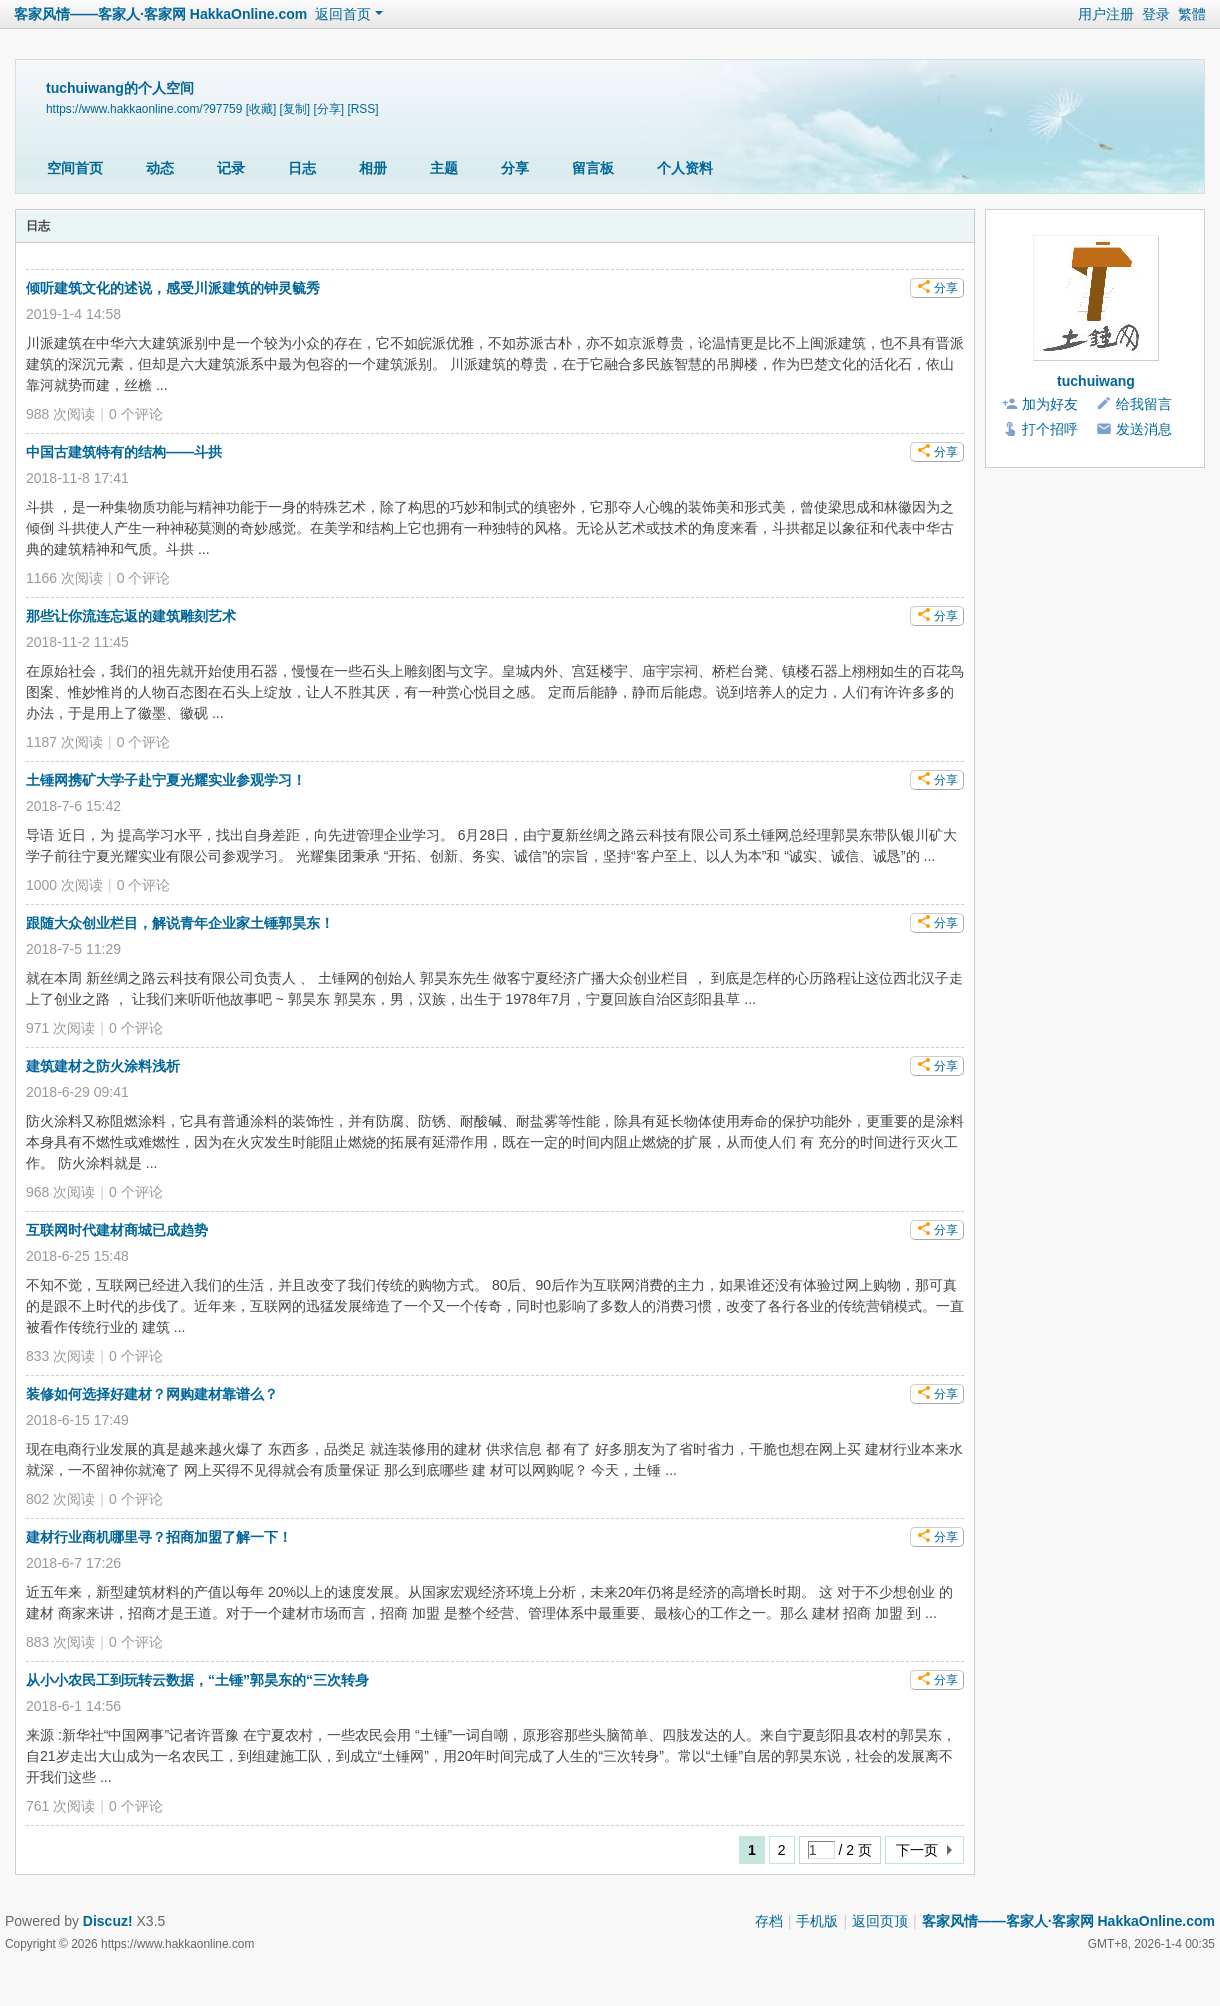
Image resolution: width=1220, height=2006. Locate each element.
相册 (373, 168)
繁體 (1192, 14)
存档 (769, 1921)
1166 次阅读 (64, 578)
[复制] (295, 109)
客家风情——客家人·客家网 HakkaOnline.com (160, 14)
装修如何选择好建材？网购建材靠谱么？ (152, 1394)
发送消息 (1144, 429)
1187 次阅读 (64, 742)
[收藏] (261, 109)
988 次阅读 (60, 414)
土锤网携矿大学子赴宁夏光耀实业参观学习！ (166, 780)
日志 (302, 168)
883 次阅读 (60, 1642)
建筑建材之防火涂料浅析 (103, 1066)
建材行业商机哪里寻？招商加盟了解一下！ (159, 1537)
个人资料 (685, 168)
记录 (231, 168)
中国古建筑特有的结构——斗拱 (124, 452)
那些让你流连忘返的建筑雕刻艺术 (131, 616)
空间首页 (75, 168)
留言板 (593, 168)
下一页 (917, 1850)
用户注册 (1106, 14)
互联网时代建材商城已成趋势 (117, 1230)
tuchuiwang (1096, 381)
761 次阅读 (60, 1806)
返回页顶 (880, 1921)
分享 (515, 168)
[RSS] (362, 109)
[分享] (328, 109)
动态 (160, 168)
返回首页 (343, 14)
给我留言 (1144, 404)
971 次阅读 (60, 1028)
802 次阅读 (60, 1499)
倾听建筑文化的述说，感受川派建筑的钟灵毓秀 (173, 288)
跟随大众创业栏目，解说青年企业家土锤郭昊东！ (180, 923)
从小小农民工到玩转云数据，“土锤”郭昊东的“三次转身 (197, 1680)
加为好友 (1050, 404)
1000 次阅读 (64, 885)
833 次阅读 (60, 1356)
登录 (1156, 14)
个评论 (136, 414)
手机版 (817, 1921)
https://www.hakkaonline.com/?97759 (144, 109)
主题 (444, 168)
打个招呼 (1050, 429)
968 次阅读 (60, 1192)
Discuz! (108, 1921)
